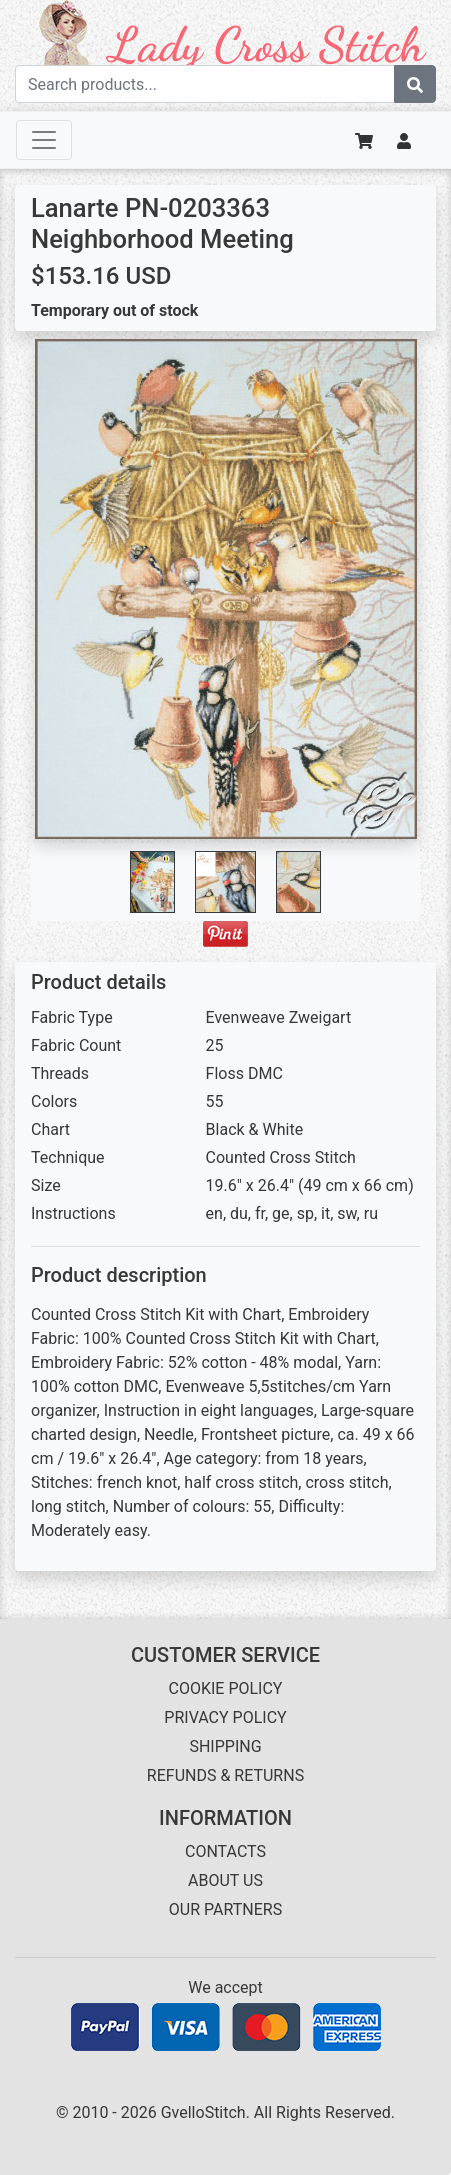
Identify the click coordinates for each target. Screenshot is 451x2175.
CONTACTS (225, 1851)
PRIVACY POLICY (225, 1717)
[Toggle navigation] (44, 140)
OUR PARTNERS (225, 1909)
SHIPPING (225, 1746)
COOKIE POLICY (226, 1688)
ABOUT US (225, 1880)
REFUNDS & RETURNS (225, 1775)
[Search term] (205, 84)
